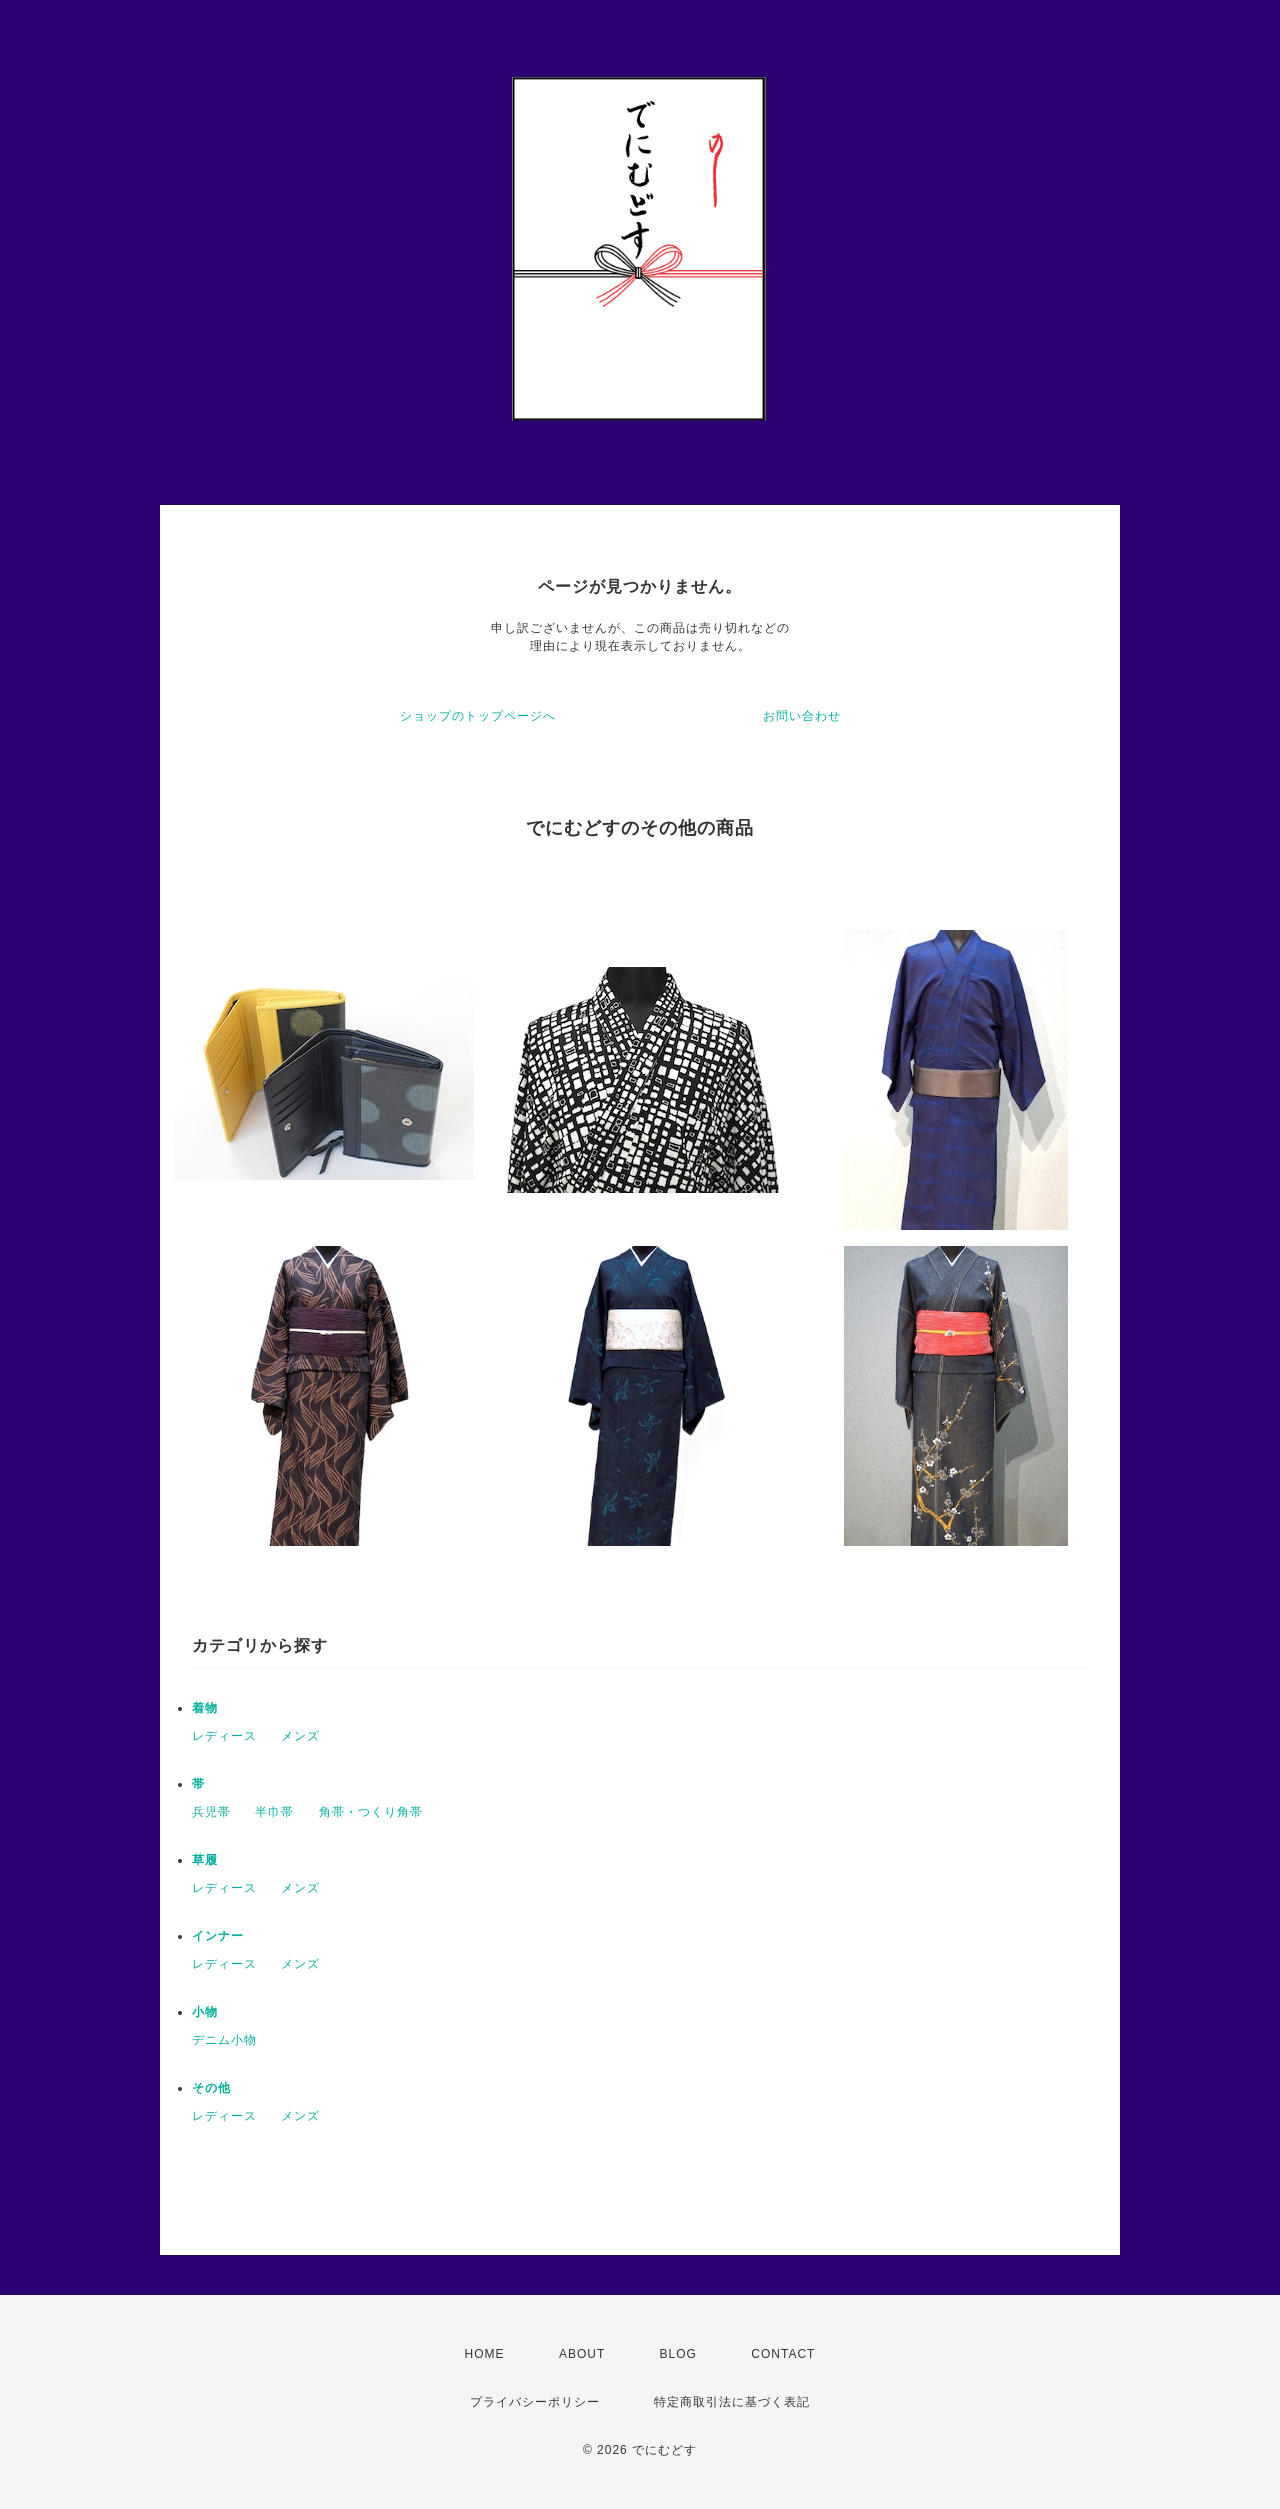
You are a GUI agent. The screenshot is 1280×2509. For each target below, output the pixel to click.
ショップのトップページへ (478, 716)
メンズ (300, 1736)
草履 (205, 1860)
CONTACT (783, 2354)
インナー (218, 1936)
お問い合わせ (802, 716)
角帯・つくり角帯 (371, 1812)
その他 (211, 2088)
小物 (205, 2012)
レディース (224, 1736)
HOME (485, 2354)
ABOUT (582, 2354)
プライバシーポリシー (535, 2402)
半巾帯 (274, 1812)
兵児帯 (211, 1812)
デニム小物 (224, 2040)
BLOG (678, 2354)
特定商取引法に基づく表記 (732, 2402)
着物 (205, 1708)
